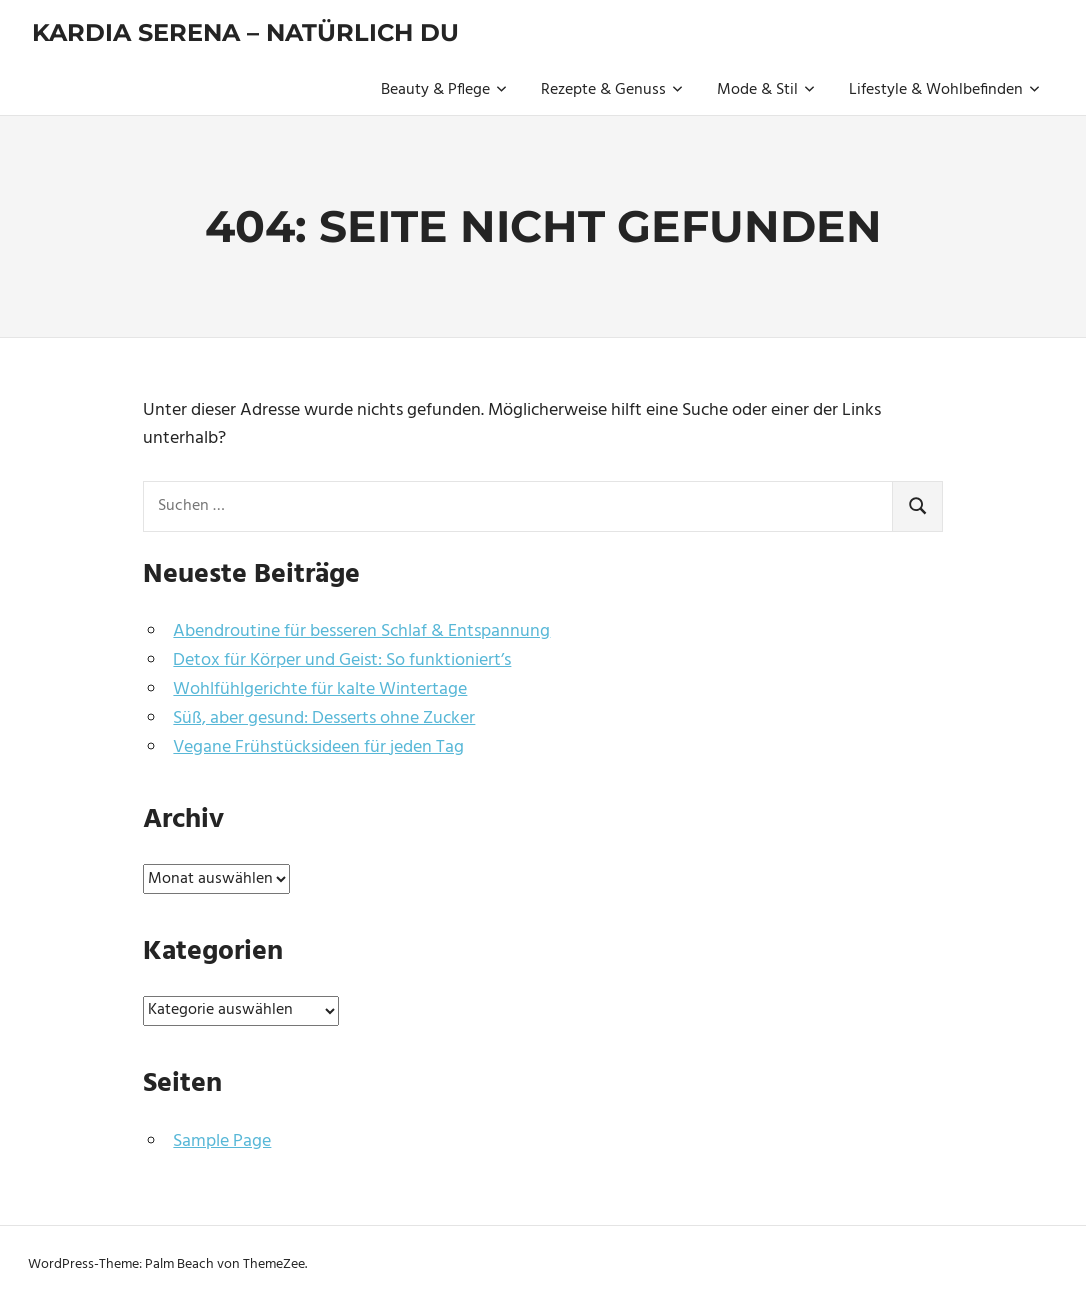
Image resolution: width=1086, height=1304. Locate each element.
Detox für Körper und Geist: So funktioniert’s (342, 660)
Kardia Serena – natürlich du (245, 32)
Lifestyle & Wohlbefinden (944, 90)
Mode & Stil (766, 90)
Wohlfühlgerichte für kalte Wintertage (320, 689)
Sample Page (222, 1141)
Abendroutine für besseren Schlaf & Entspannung (361, 631)
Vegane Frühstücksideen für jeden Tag (318, 747)
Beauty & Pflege (444, 90)
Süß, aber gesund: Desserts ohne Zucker (324, 718)
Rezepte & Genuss (612, 90)
